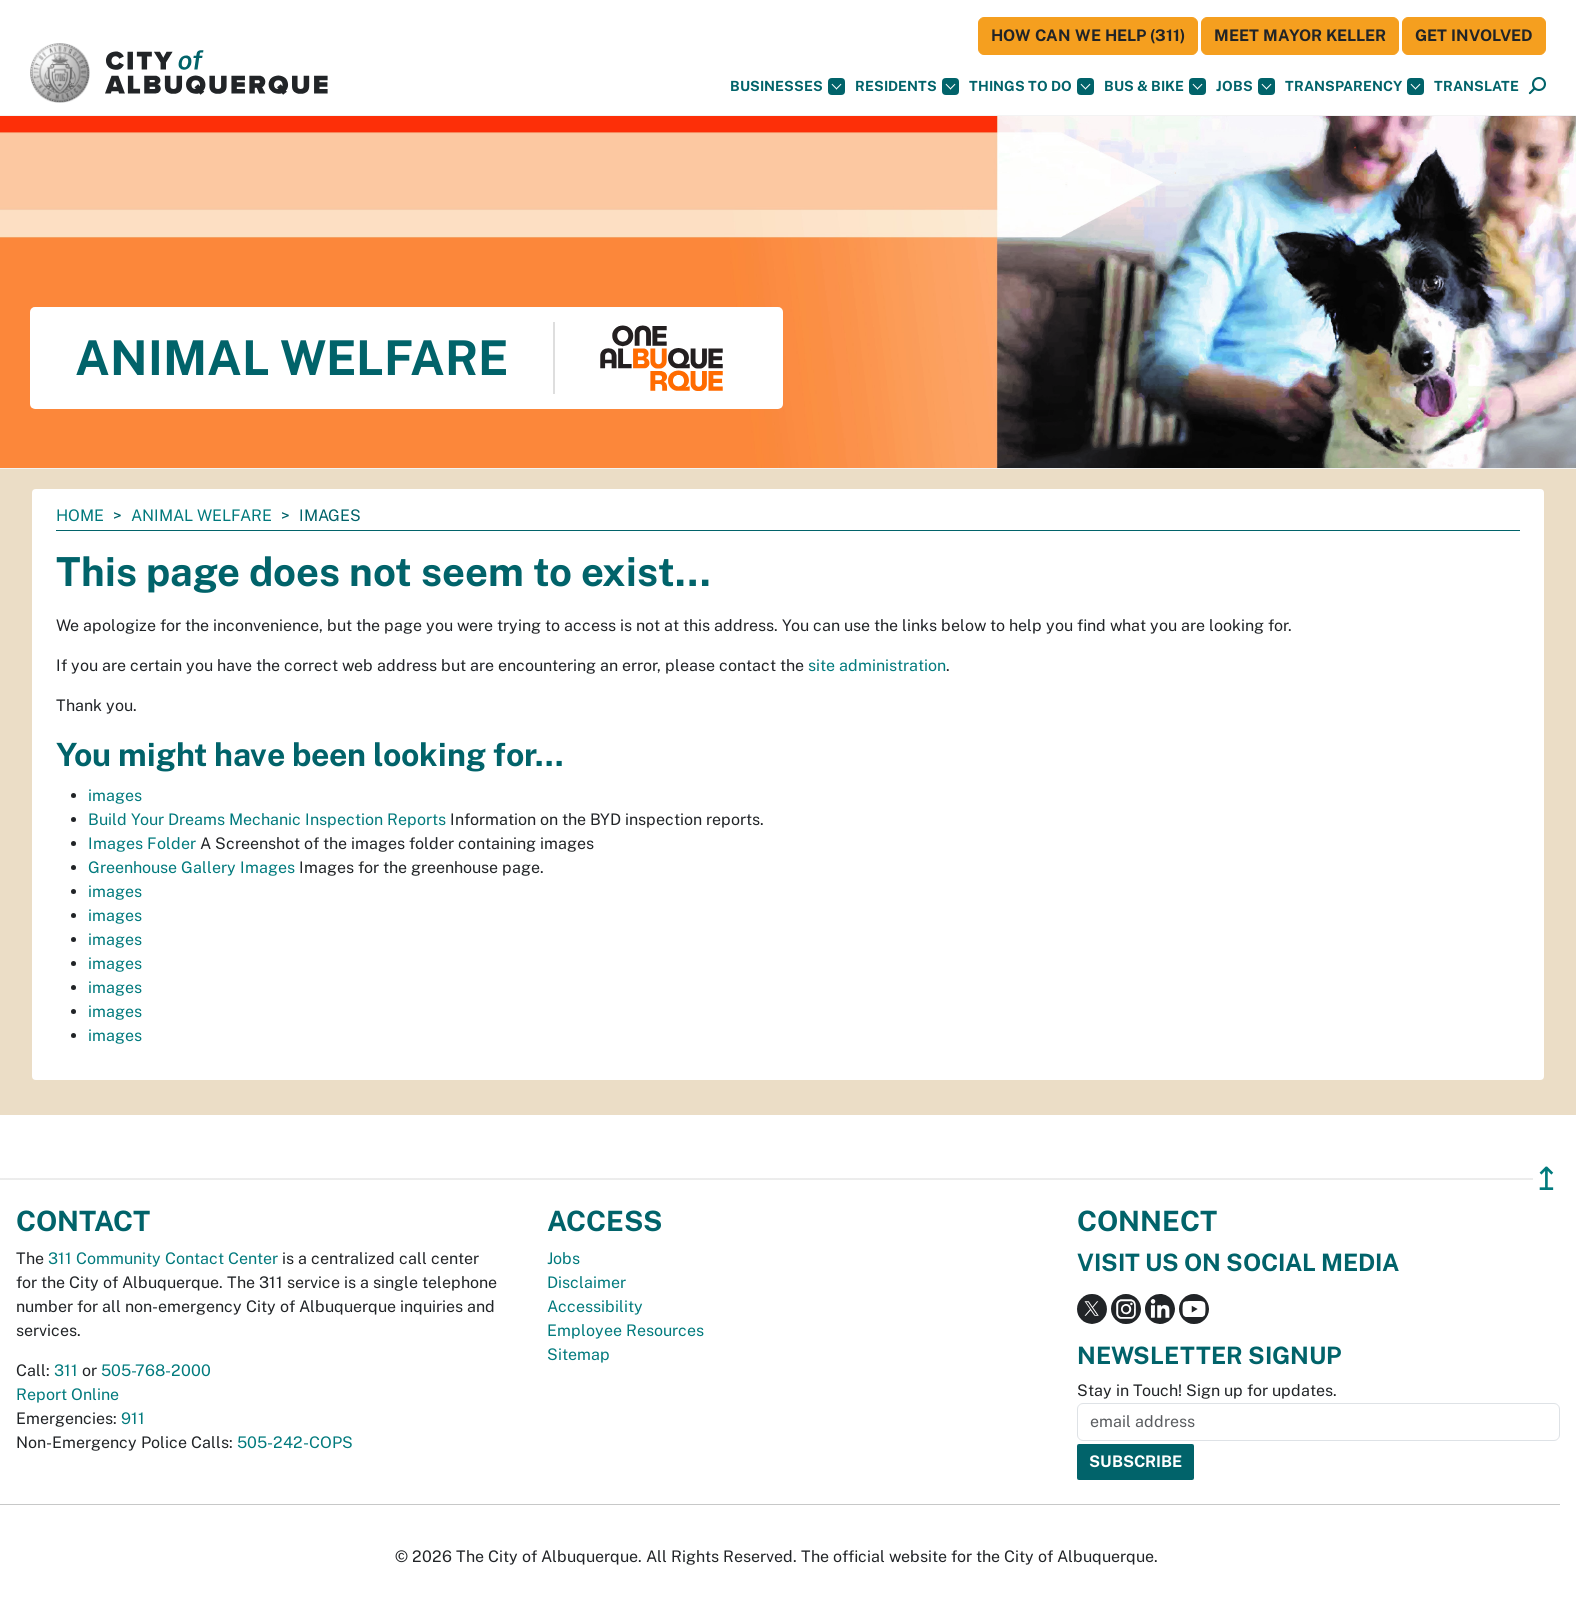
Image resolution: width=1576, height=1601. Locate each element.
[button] (1476, 86)
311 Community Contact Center (163, 1258)
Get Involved (1474, 35)
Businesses (787, 86)
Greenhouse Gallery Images (191, 867)
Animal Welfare (201, 515)
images (115, 795)
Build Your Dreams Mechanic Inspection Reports (267, 819)
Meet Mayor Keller (1300, 35)
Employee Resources (625, 1330)
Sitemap (578, 1354)
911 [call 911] (133, 1418)
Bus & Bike (1155, 86)
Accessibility (595, 1306)
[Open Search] (1537, 86)
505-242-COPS (295, 1442)
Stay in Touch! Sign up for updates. (1207, 1390)
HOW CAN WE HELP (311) (1088, 35)
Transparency (1354, 86)
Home (80, 515)
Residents (907, 86)
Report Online (67, 1394)
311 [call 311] (66, 1370)
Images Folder (142, 843)
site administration (877, 665)
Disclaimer (586, 1282)
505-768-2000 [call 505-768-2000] (156, 1370)
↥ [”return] (1546, 1178)
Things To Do (1031, 86)
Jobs (1245, 86)
